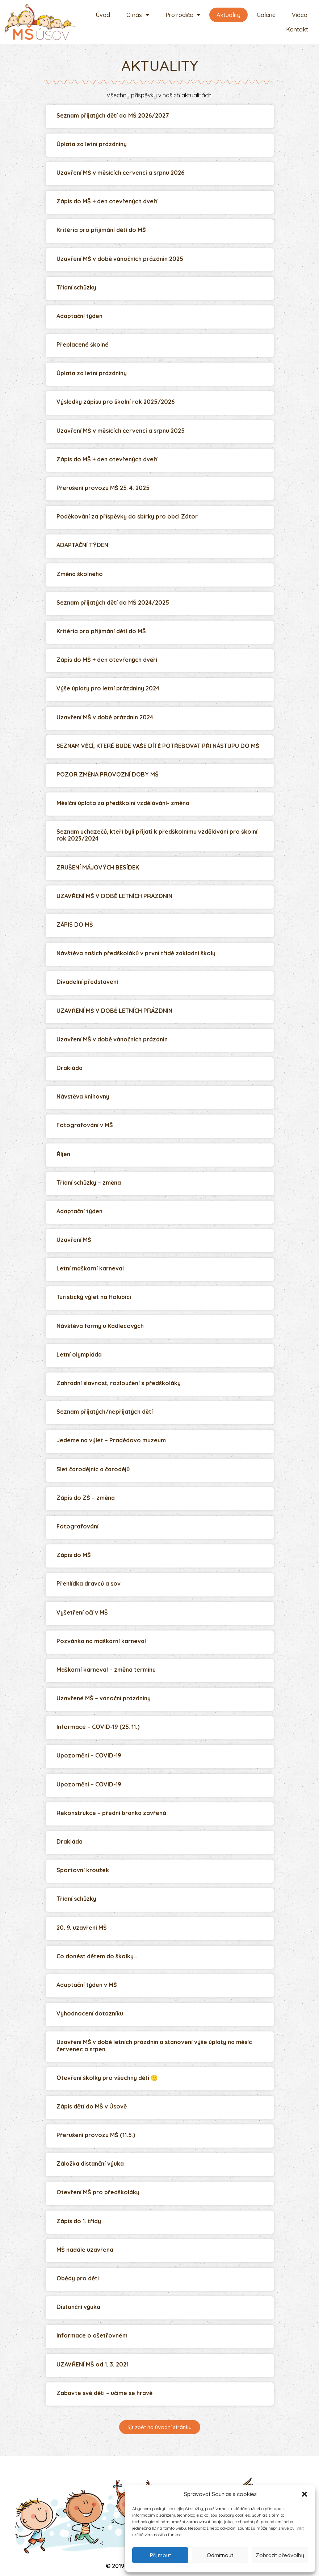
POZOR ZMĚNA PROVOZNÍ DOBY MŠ (107, 774)
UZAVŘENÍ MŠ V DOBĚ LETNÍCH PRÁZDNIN (114, 896)
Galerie (266, 14)
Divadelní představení (87, 981)
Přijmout (160, 2555)
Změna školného (79, 574)
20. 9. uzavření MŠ (81, 1927)
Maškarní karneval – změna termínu (106, 1669)
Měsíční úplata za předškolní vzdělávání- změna (122, 803)
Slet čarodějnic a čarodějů (93, 1469)
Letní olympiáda (79, 1354)
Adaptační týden (79, 316)
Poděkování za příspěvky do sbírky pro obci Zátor (127, 516)
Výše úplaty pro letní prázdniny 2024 (107, 688)
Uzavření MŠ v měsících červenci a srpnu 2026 (120, 172)
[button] (304, 2494)
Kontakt (297, 29)
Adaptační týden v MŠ (86, 1984)
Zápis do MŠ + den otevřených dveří (107, 201)
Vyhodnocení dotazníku (89, 2013)
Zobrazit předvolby (280, 2555)
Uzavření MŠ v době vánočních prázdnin (112, 1039)
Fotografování (77, 1526)
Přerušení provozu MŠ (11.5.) (95, 2135)
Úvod (103, 14)
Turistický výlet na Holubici (93, 1296)
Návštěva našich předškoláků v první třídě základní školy (135, 953)
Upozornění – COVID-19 (88, 1755)
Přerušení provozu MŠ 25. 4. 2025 (103, 487)
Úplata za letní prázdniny (91, 144)
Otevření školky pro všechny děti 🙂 (107, 2077)
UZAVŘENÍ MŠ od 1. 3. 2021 (92, 2364)
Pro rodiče (182, 14)
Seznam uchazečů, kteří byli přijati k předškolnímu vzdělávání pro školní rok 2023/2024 (156, 835)
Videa (299, 14)
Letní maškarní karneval (90, 1268)
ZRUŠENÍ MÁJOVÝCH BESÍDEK (97, 867)
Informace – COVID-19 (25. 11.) (97, 1726)
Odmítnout (220, 2555)
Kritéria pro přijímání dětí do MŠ (101, 229)
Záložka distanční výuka (90, 2163)
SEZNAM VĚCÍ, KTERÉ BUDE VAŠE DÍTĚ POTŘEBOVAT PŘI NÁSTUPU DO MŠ (157, 745)
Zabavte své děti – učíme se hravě (104, 2393)
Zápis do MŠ (73, 1554)
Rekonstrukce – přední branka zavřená (111, 1812)
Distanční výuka (78, 2306)
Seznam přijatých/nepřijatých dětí (104, 1411)
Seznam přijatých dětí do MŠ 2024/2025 (112, 602)
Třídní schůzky (76, 287)
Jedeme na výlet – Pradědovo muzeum (111, 1440)
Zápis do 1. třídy (78, 2221)
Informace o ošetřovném (91, 2335)
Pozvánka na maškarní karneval (101, 1641)
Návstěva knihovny (82, 1096)
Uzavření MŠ (73, 1239)
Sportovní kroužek (82, 1870)
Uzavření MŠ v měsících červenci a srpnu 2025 (120, 430)
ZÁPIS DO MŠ (74, 924)
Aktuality (228, 14)
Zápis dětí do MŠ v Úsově (91, 2106)
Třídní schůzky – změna (88, 1182)
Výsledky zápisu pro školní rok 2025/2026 (115, 401)
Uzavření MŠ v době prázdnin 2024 (104, 717)
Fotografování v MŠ (84, 1125)
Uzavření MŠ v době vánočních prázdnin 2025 (119, 258)
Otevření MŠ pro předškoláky (97, 2192)
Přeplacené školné (82, 344)
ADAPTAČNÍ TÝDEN (82, 545)
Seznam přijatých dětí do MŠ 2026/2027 (112, 115)
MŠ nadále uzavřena (84, 2249)
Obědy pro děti (77, 2278)
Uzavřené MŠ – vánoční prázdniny (103, 1698)
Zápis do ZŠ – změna (85, 1497)
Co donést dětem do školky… (96, 1956)
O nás (137, 14)
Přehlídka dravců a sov (88, 1583)
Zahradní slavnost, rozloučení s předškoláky (118, 1383)
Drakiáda (69, 1067)
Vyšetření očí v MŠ (82, 1612)
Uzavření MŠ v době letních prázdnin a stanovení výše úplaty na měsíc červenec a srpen (154, 2045)
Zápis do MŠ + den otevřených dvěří (106, 659)
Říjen (63, 1154)
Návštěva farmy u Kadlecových (100, 1325)
